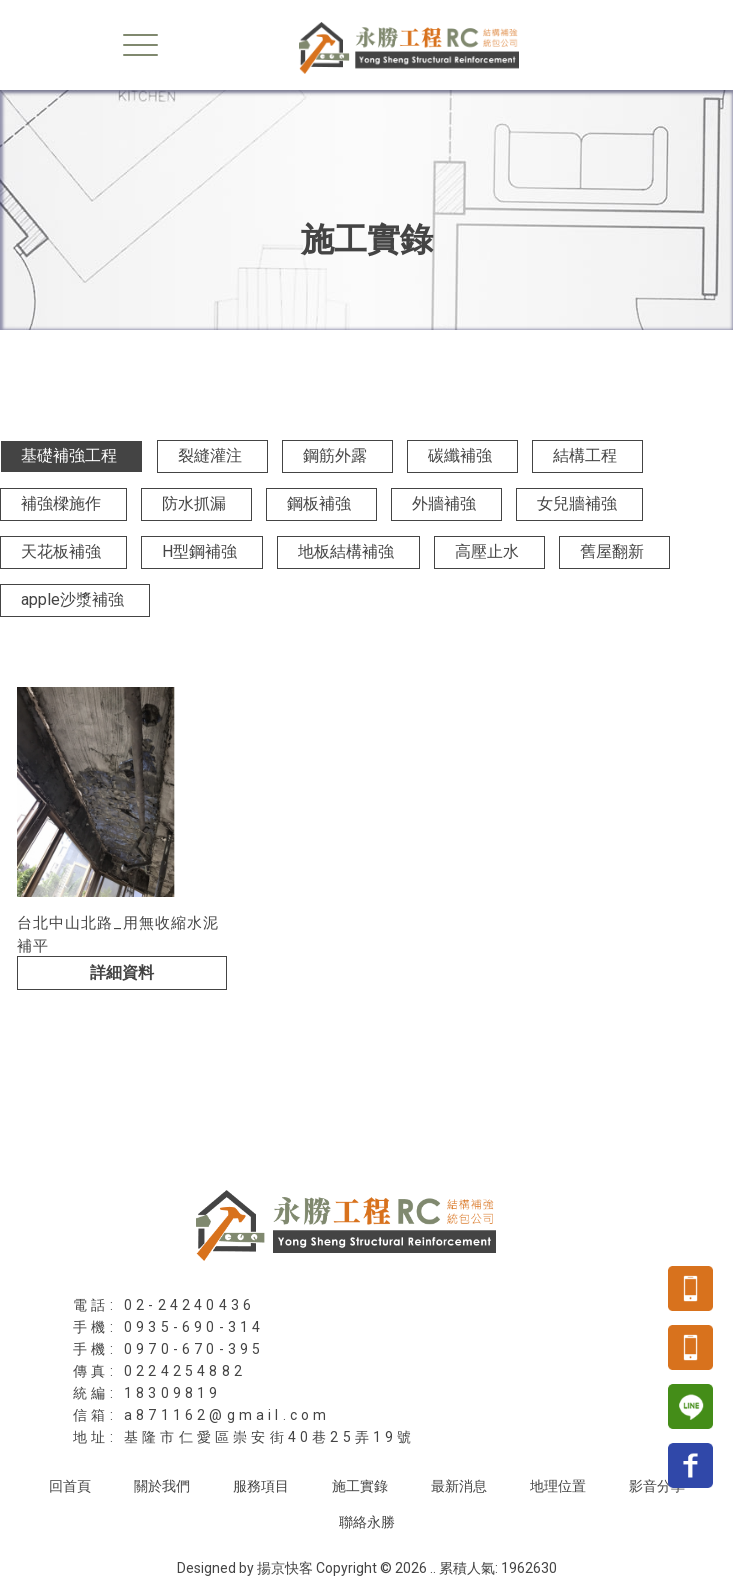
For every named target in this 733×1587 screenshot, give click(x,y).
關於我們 (162, 1486)
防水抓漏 (194, 503)
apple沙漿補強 (72, 599)
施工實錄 (360, 1486)
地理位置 (558, 1486)
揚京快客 (285, 1568)
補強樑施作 (61, 503)
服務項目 (261, 1486)
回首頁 (70, 1486)
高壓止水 (487, 551)
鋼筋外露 (335, 455)
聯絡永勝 (367, 1522)
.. (433, 1568)
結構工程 (585, 455)
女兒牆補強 (577, 503)
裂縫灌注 (210, 455)
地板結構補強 (346, 551)
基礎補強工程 (69, 455)
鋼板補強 (319, 503)
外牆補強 (444, 503)
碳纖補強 (460, 455)
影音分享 (657, 1486)
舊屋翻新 (612, 551)
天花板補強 (61, 551)
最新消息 (459, 1486)
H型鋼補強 (199, 551)
